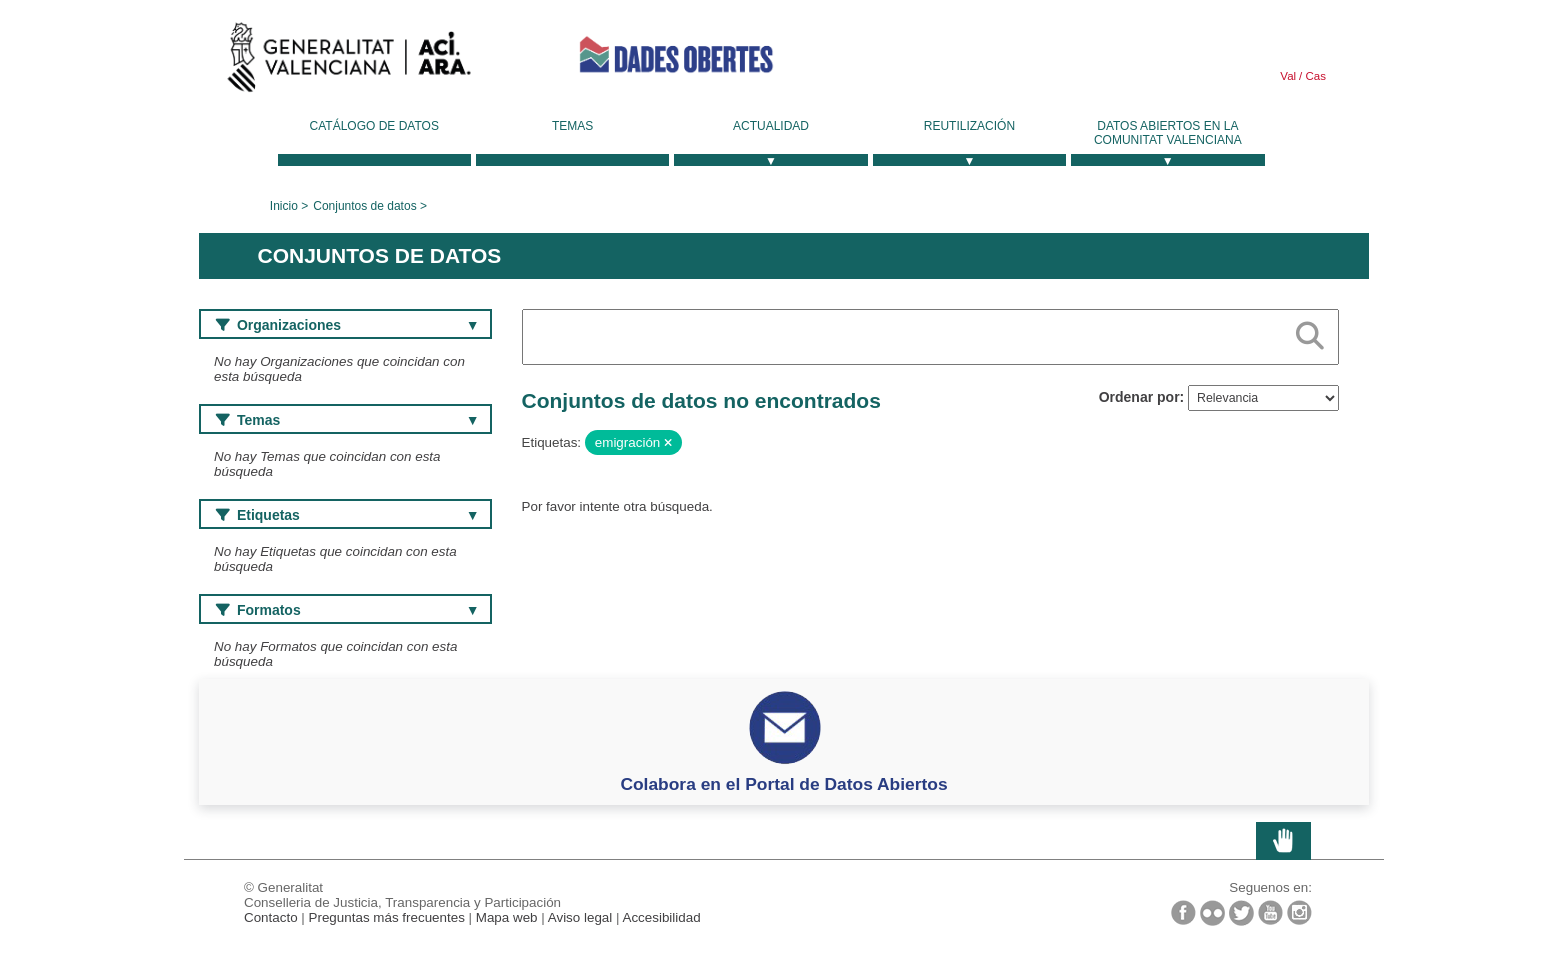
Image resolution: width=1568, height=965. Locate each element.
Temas (572, 126)
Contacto (271, 917)
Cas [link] (1314, 76)
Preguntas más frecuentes (387, 917)
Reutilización (969, 126)
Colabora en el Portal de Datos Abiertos (783, 784)
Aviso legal (580, 917)
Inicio (284, 206)
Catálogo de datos (374, 126)
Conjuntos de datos (364, 206)
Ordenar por (1139, 397)
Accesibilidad (661, 917)
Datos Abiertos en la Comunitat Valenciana (1168, 133)
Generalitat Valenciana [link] (349, 62)
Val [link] (1288, 76)
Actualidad (771, 126)
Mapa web (507, 917)
